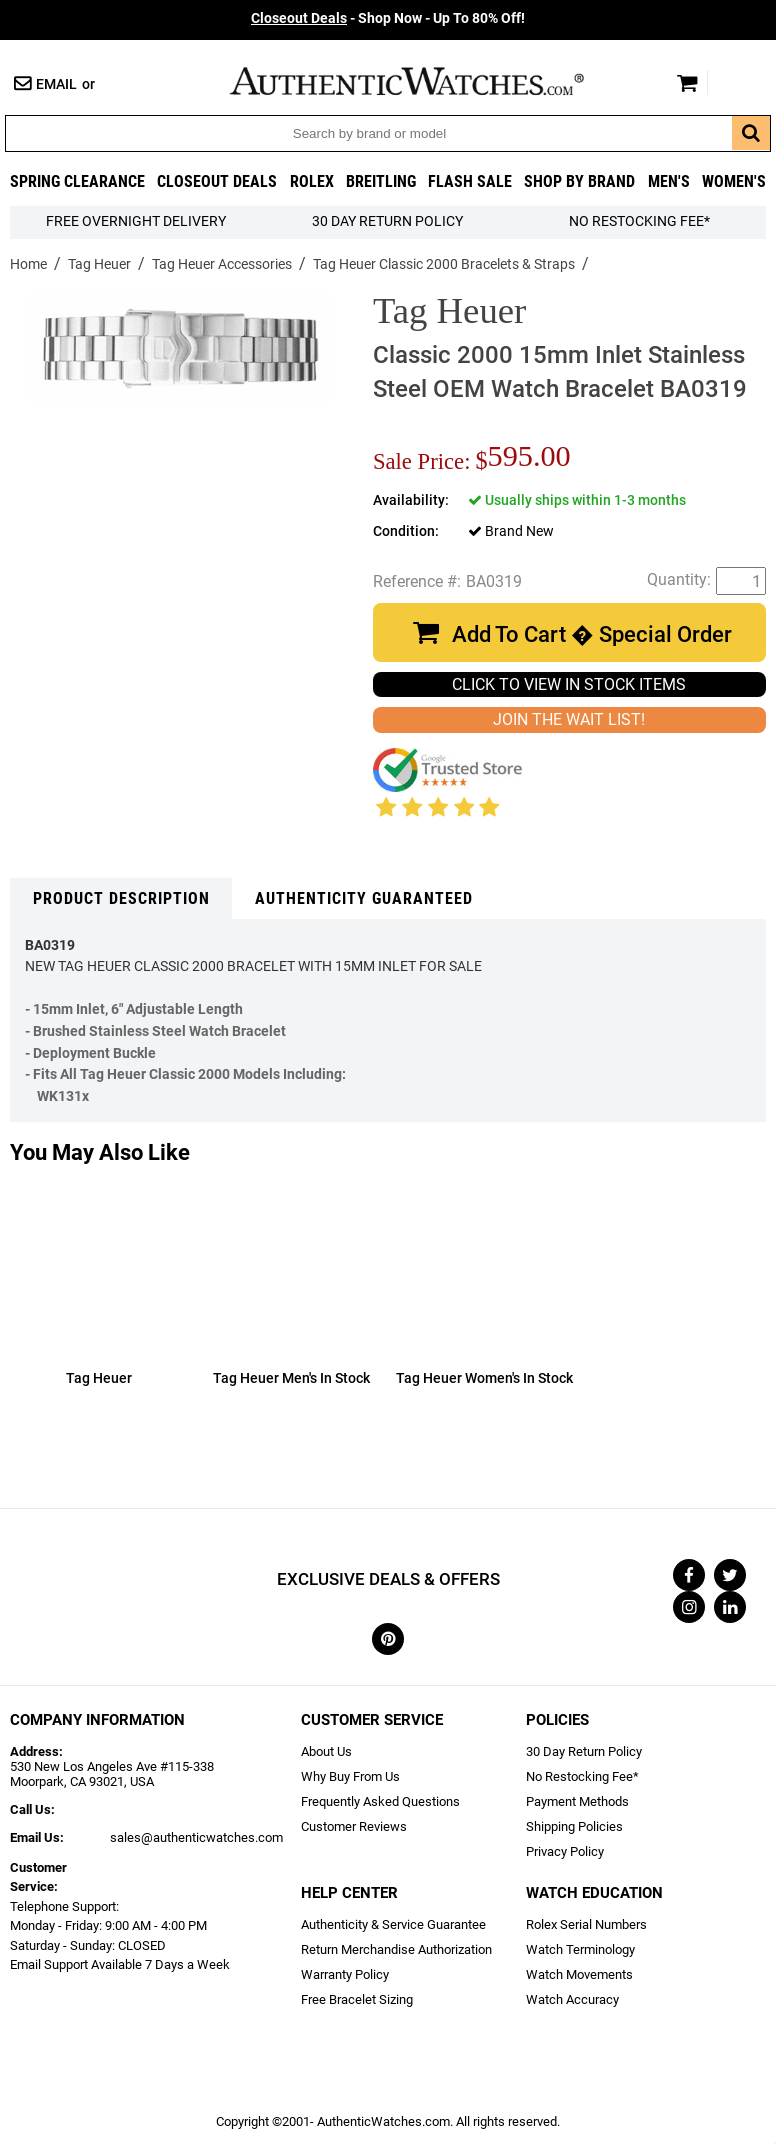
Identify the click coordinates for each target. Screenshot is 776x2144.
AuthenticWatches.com (428, 81)
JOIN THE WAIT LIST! (569, 719)
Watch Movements (579, 1974)
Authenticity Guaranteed (364, 898)
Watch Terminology (580, 1949)
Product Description (121, 898)
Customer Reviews (354, 1826)
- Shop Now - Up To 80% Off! (388, 18)
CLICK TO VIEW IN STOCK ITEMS (569, 684)
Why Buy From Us (350, 1776)
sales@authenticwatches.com (196, 1837)
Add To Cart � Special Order (592, 634)
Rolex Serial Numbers (586, 1924)
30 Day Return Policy (584, 1751)
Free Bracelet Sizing (357, 1999)
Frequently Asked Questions (380, 1801)
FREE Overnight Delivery (136, 221)
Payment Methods (577, 1801)
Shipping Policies (574, 1826)
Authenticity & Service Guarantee (393, 1924)
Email (56, 84)
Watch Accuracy (572, 1999)
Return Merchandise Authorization (396, 1949)
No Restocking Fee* (639, 221)
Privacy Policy (565, 1851)
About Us (326, 1751)
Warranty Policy (345, 1974)
